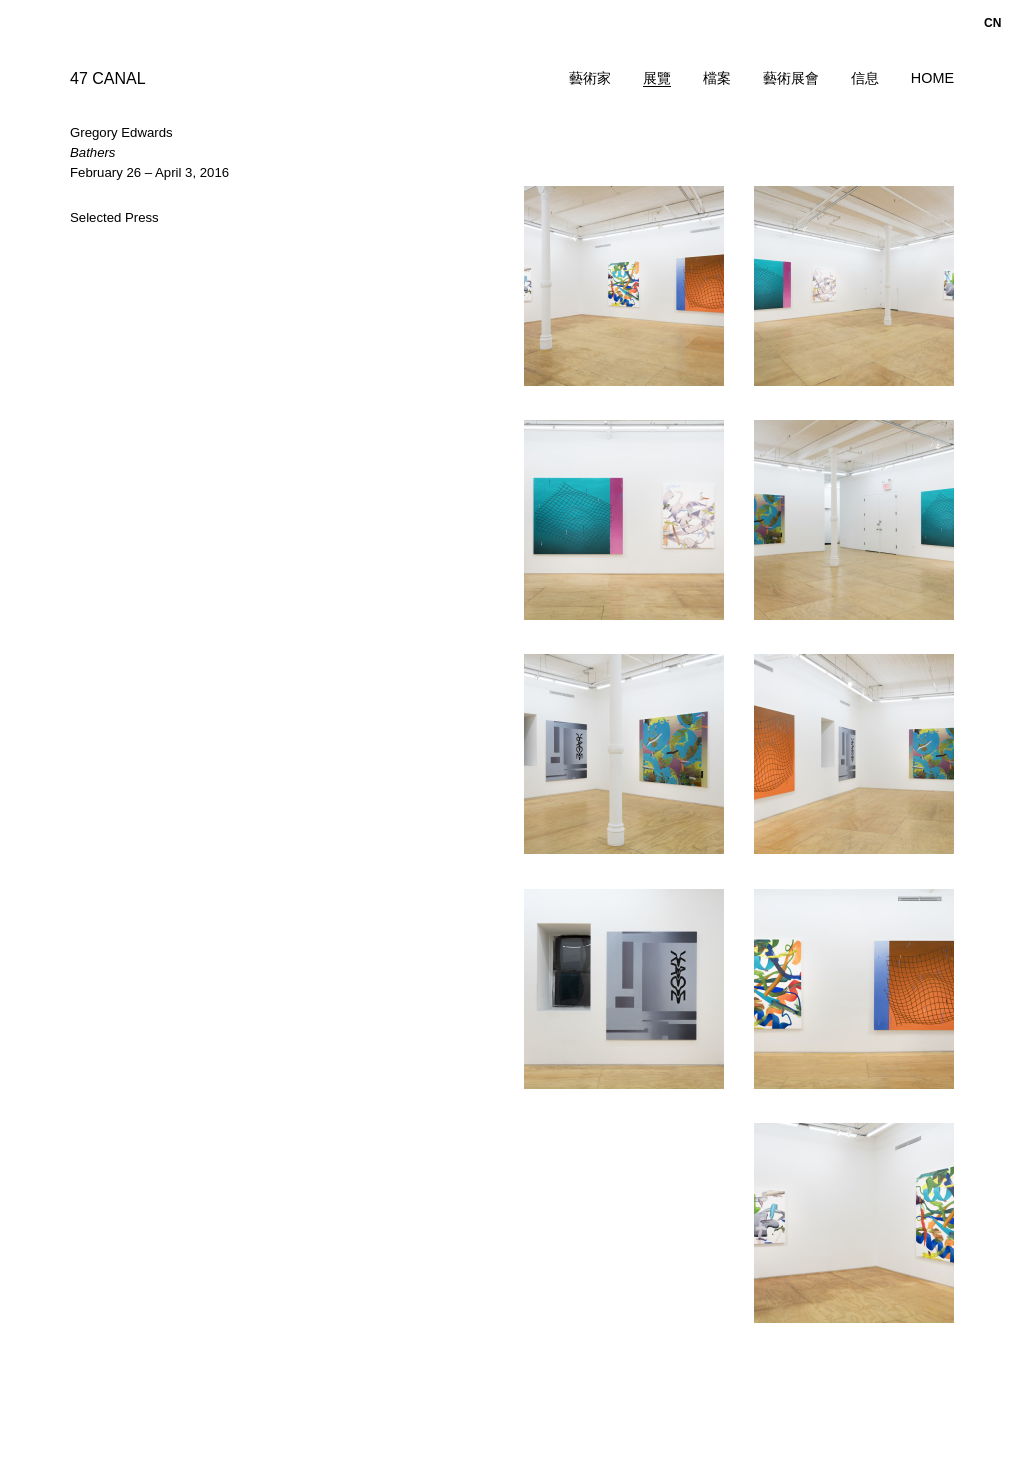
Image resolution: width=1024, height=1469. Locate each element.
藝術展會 (791, 78)
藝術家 (590, 78)
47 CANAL (108, 78)
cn (992, 23)
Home (932, 78)
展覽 (657, 78)
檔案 (717, 78)
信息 (865, 78)
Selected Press (114, 217)
